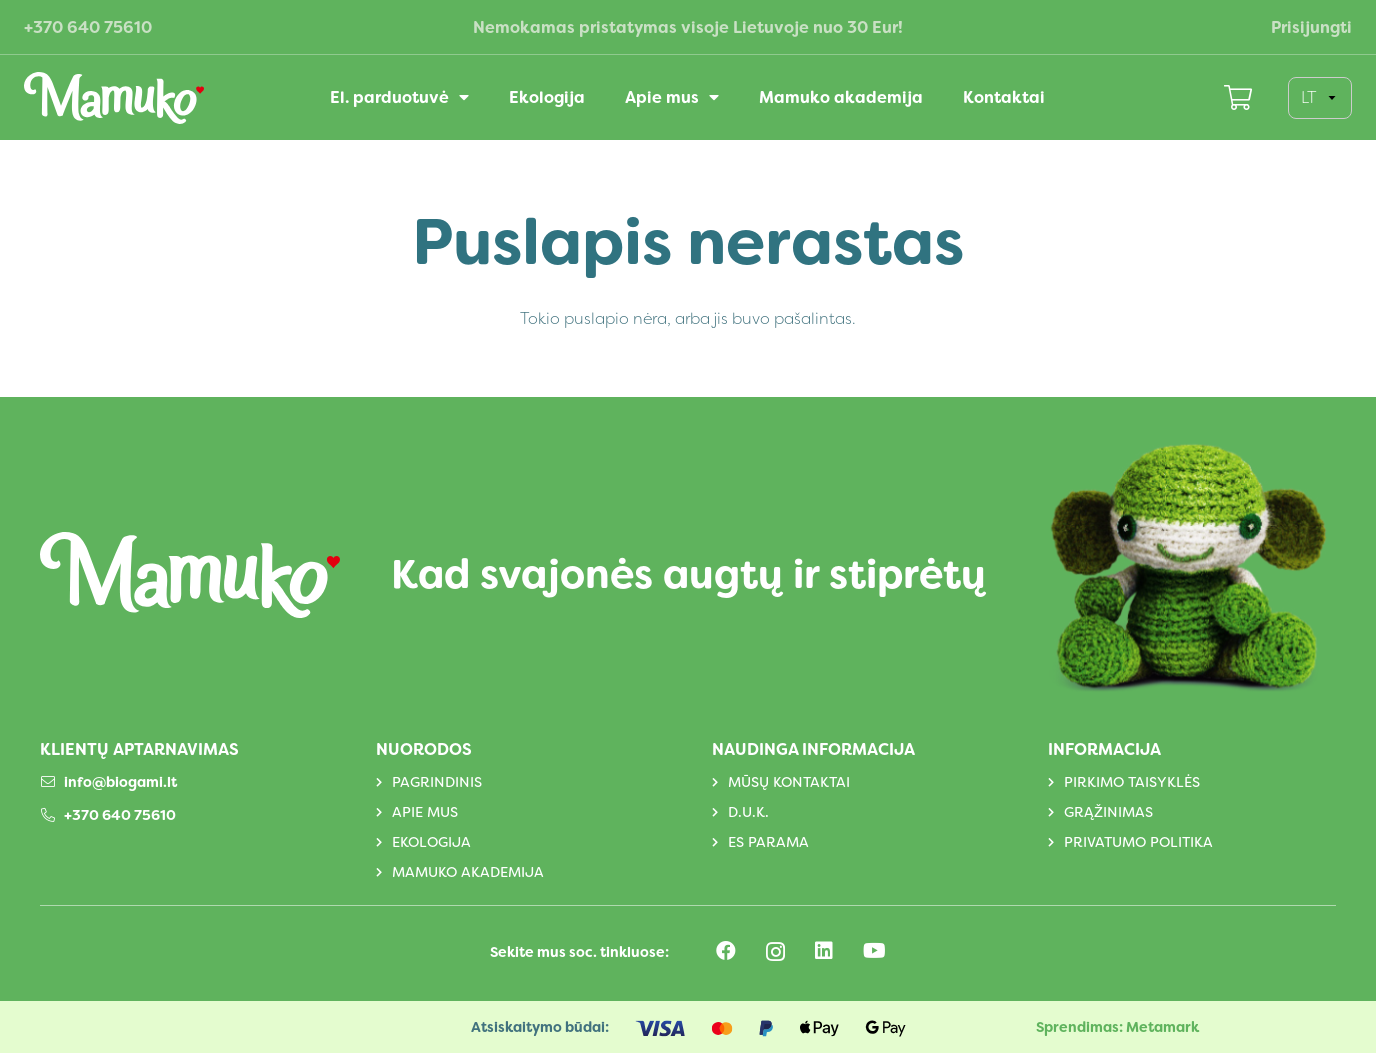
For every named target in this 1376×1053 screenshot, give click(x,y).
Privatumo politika (1138, 842)
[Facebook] (726, 951)
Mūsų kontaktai (789, 782)
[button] (459, 97)
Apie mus (425, 812)
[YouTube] (874, 951)
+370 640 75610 (120, 815)
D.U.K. (748, 812)
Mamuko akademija (468, 872)
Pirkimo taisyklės (1132, 782)
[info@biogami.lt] (52, 782)
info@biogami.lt (120, 782)
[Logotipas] (114, 98)
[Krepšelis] (1238, 97)
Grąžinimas (1108, 812)
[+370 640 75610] (52, 815)
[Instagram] (775, 952)
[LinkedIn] (824, 951)
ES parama (768, 842)
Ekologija (431, 842)
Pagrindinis (437, 782)
